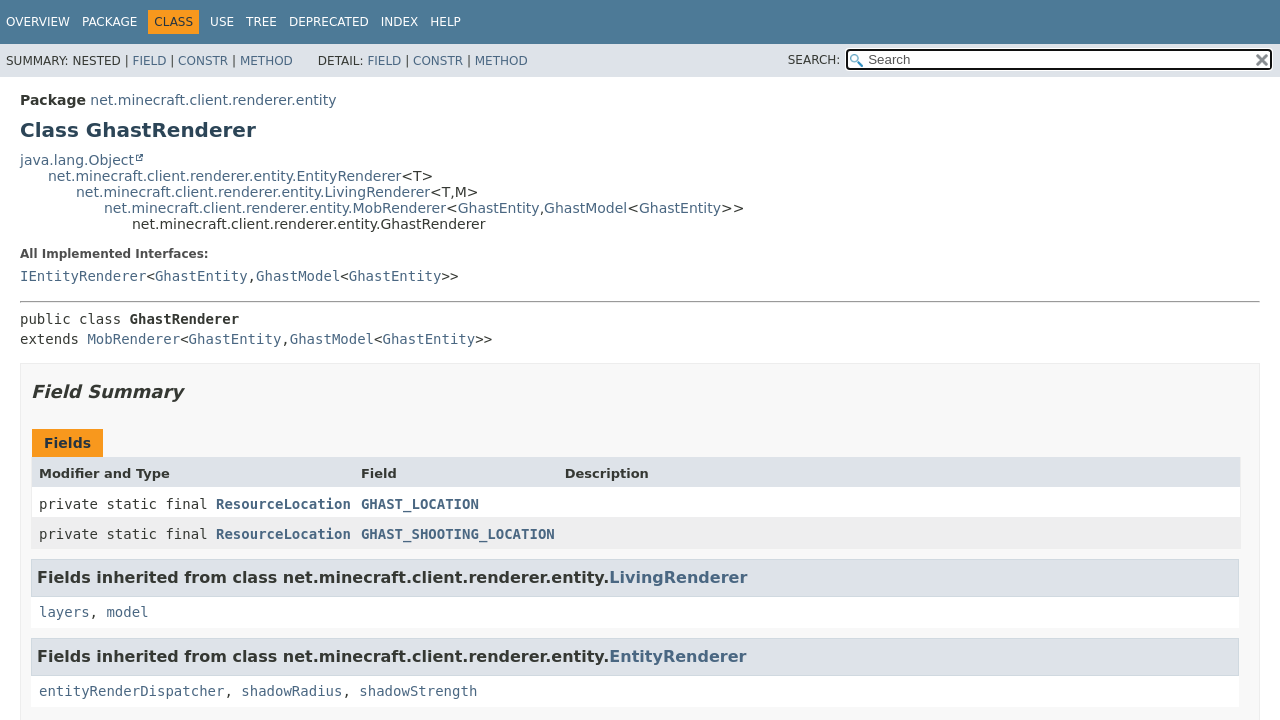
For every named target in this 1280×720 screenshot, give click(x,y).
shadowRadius (291, 691)
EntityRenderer (677, 656)
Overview (38, 22)
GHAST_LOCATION (420, 504)
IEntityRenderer (83, 276)
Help (445, 22)
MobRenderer (133, 339)
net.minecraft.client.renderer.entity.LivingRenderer (253, 192)
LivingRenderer (678, 577)
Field (149, 61)
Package (109, 22)
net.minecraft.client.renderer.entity (213, 100)
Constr (203, 61)
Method (266, 61)
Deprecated (329, 22)
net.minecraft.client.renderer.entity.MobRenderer (275, 208)
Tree (261, 22)
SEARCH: (814, 60)
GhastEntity (499, 208)
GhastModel (585, 208)
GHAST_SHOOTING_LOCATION (458, 534)
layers (64, 612)
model (127, 612)
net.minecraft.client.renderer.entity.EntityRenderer (224, 176)
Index (400, 22)
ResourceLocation (283, 504)
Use (222, 22)
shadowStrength (418, 691)
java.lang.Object (77, 160)
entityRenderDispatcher (131, 691)
